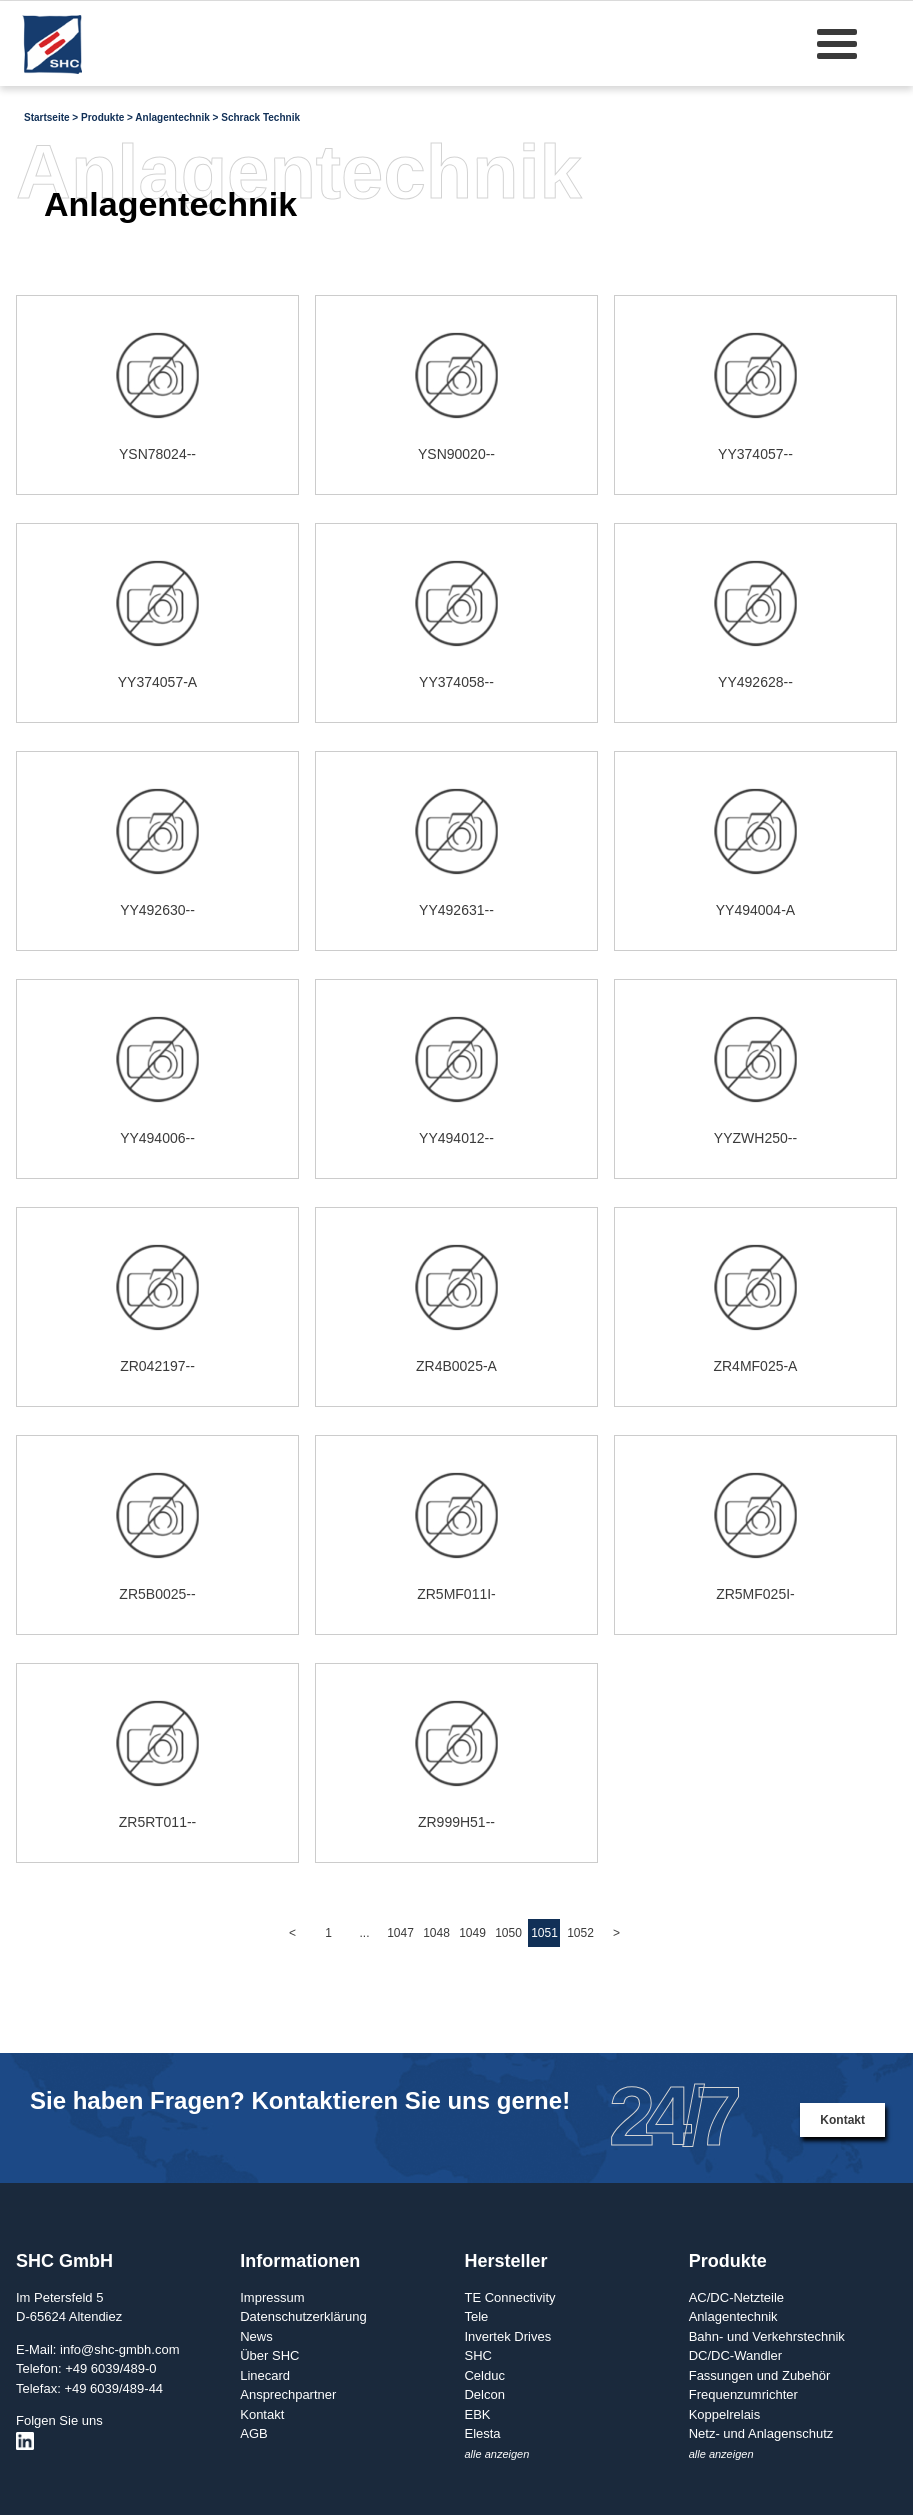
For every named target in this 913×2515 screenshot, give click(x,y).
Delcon (484, 2394)
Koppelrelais (725, 2414)
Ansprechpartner (288, 2394)
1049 (472, 1933)
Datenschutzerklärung (303, 2316)
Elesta (482, 2433)
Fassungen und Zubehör (760, 2375)
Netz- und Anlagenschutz (761, 2433)
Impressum (272, 2297)
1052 (580, 1933)
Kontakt (842, 2120)
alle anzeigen (496, 2454)
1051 (544, 1933)
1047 (400, 1933)
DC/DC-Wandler (735, 2355)
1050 (508, 1933)
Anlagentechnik (733, 2316)
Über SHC (269, 2355)
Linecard (265, 2375)
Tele (476, 2316)
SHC (477, 2355)
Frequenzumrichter (743, 2394)
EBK (477, 2414)
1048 (436, 1933)
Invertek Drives (507, 2336)
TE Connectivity (509, 2297)
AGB (253, 2433)
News (256, 2336)
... (364, 1933)
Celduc (484, 2375)
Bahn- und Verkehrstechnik (767, 2336)
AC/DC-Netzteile (736, 2297)
